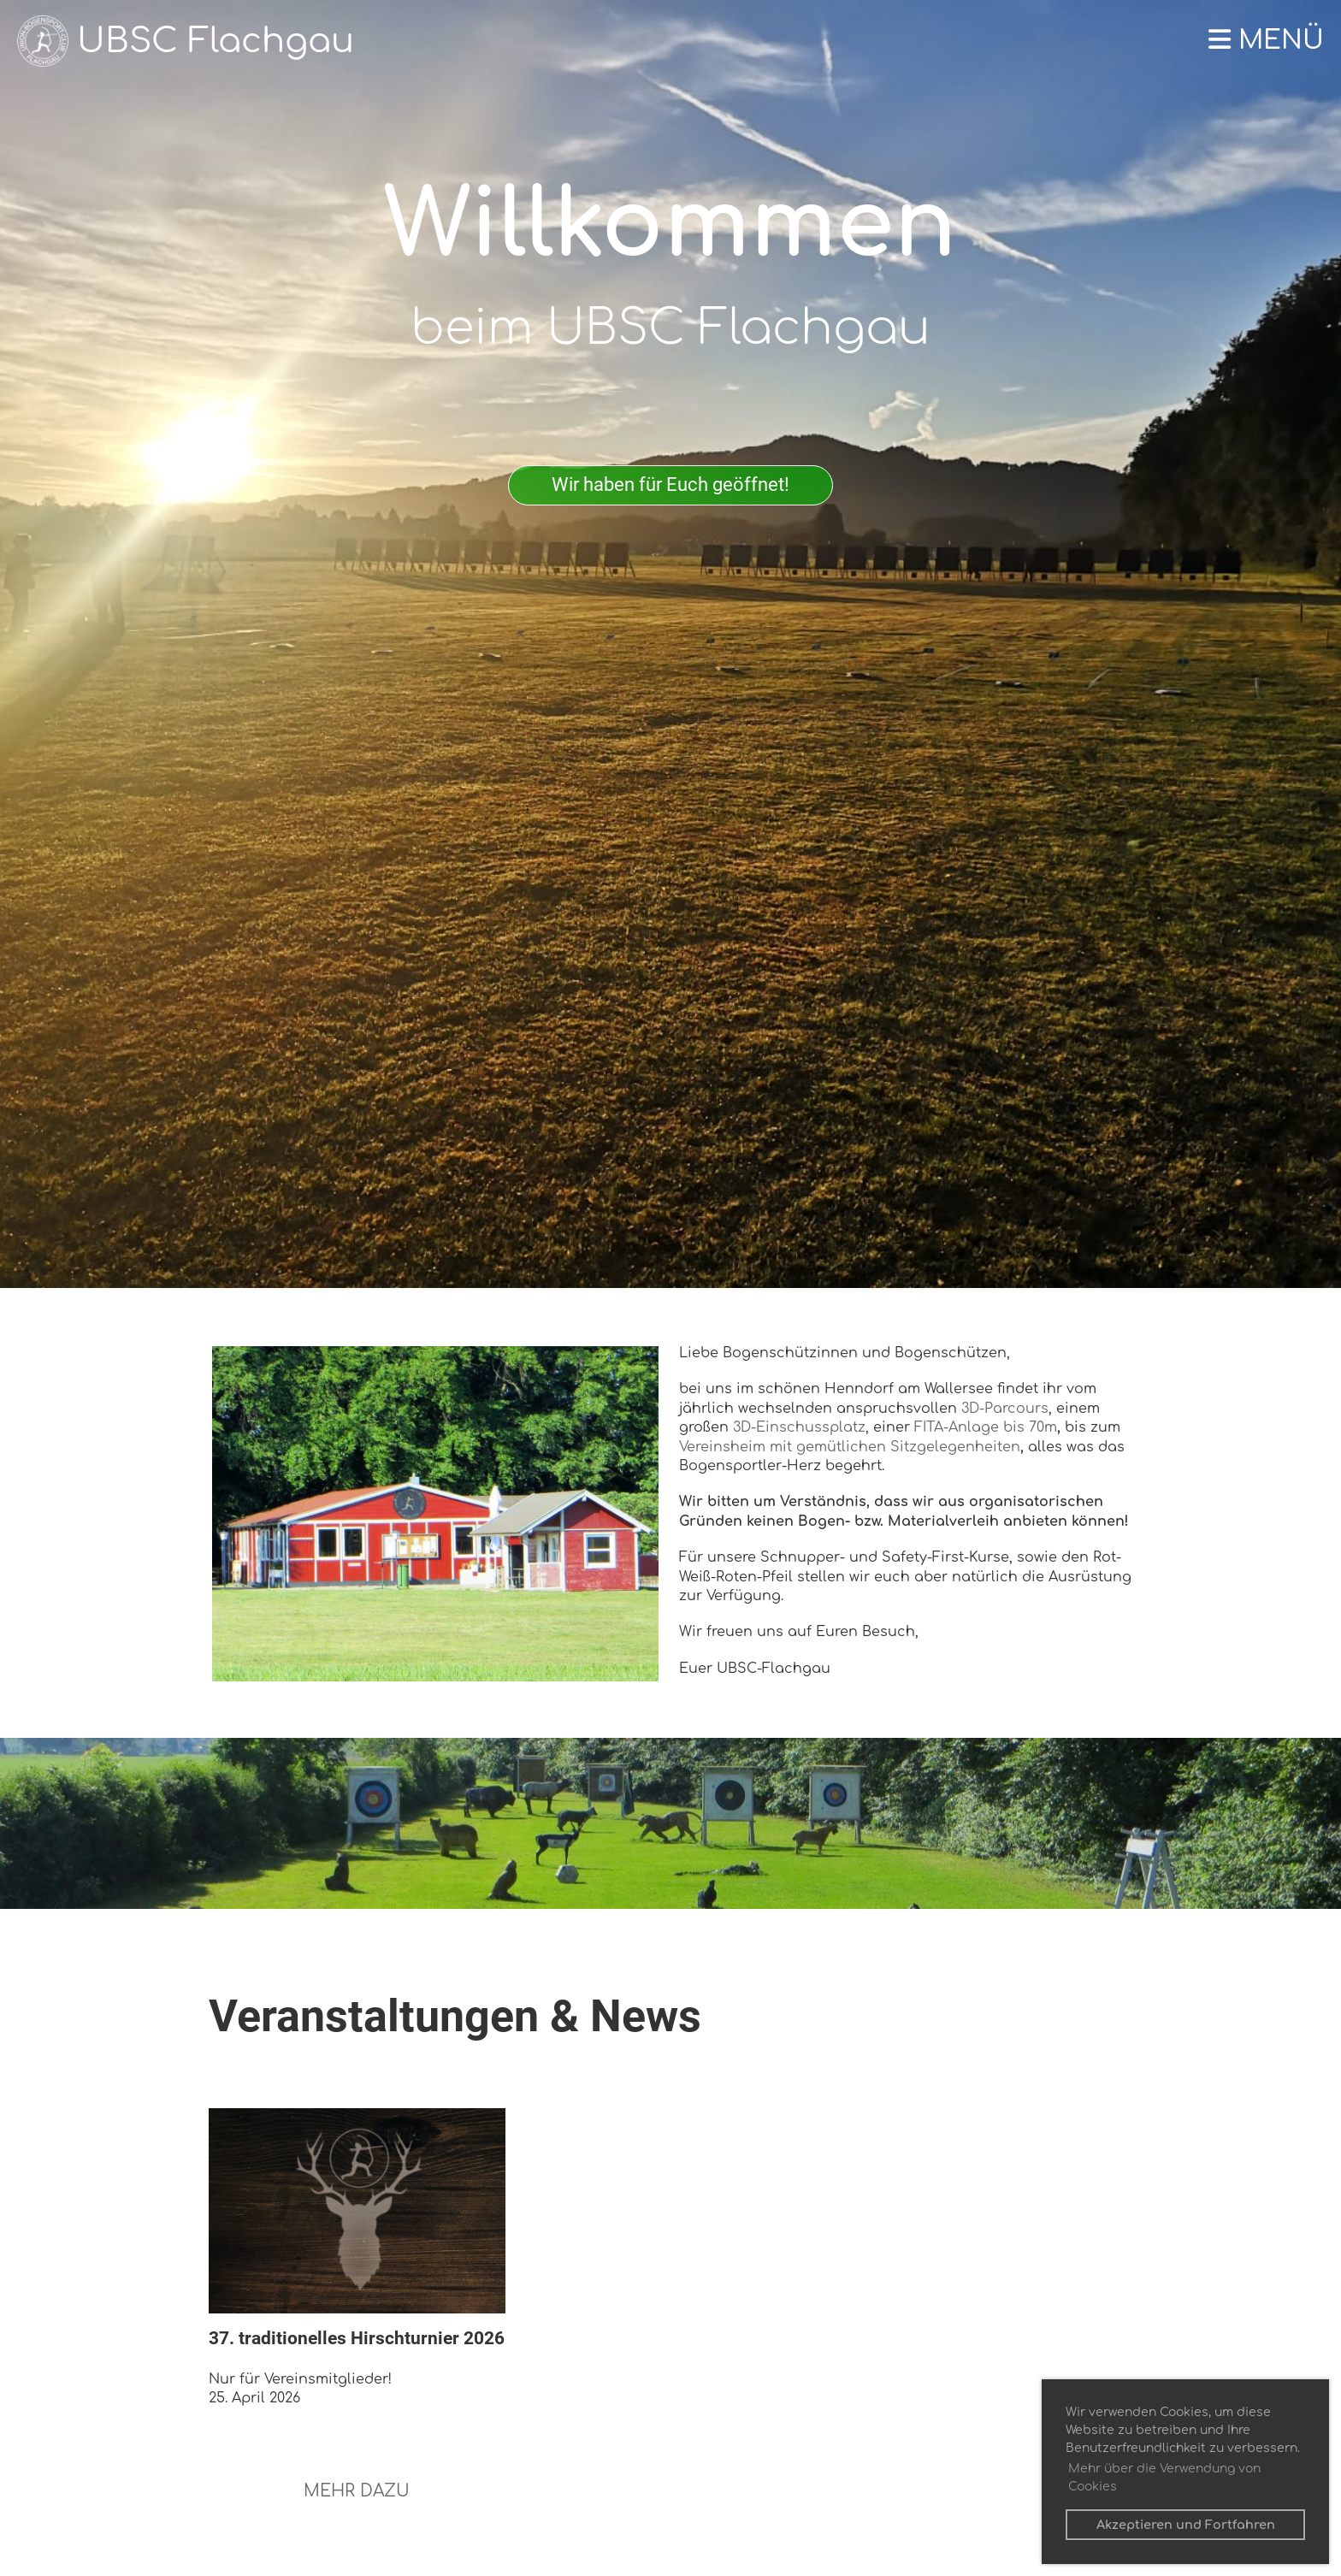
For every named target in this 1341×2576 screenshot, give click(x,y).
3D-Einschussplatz (799, 1427)
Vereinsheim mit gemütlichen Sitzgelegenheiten (849, 1447)
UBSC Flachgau (215, 41)
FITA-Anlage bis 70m (985, 1427)
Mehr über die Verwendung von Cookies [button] (1164, 2477)
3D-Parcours (1005, 1408)
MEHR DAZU (357, 2491)
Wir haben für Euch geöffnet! (670, 484)
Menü (1266, 41)
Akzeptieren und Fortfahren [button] (1185, 2525)
